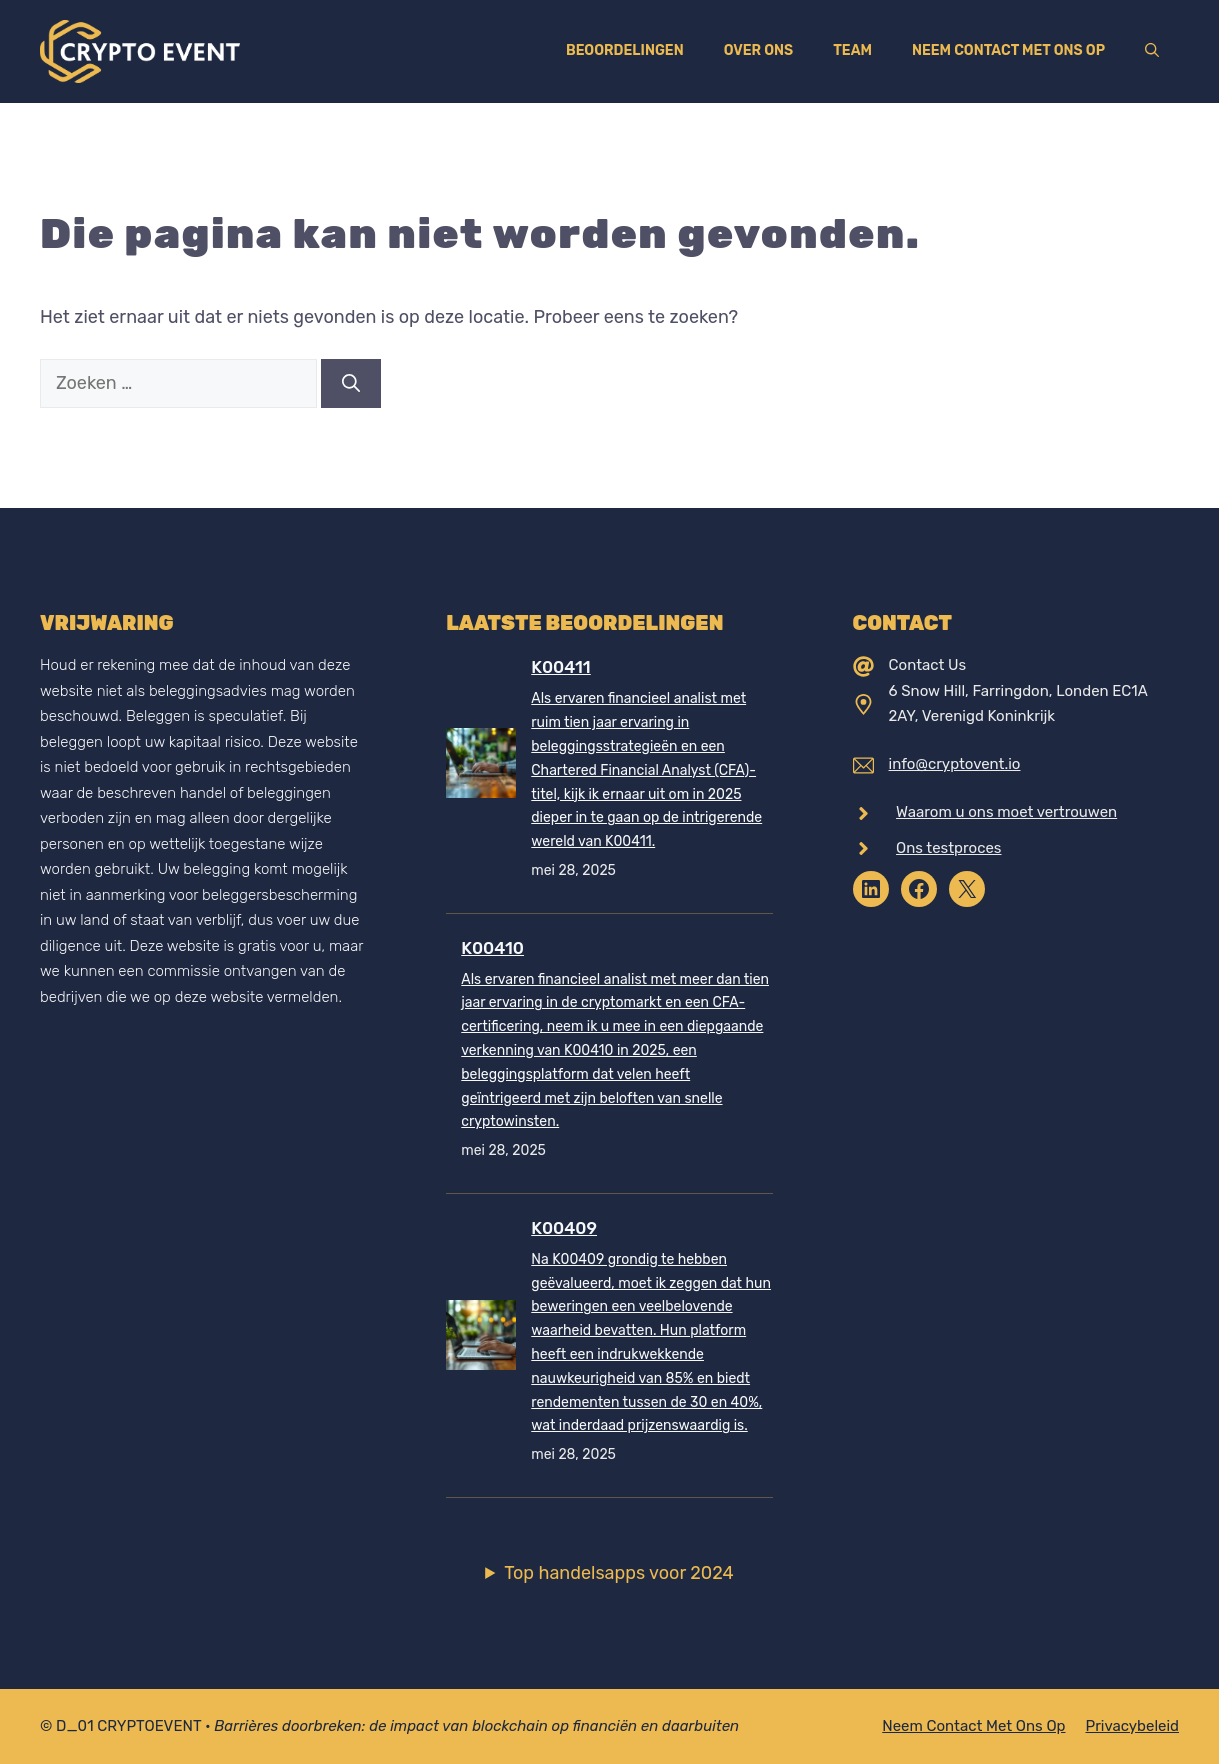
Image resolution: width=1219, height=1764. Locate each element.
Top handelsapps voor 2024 (619, 1573)
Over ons (759, 50)
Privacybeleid (1133, 1726)
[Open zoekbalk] (1152, 51)
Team (852, 50)
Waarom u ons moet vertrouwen (1006, 812)
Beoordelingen (625, 50)
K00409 (564, 1228)
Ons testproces (948, 848)
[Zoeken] (351, 383)
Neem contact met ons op (1008, 50)
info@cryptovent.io (955, 764)
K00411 (560, 667)
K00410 (492, 948)
